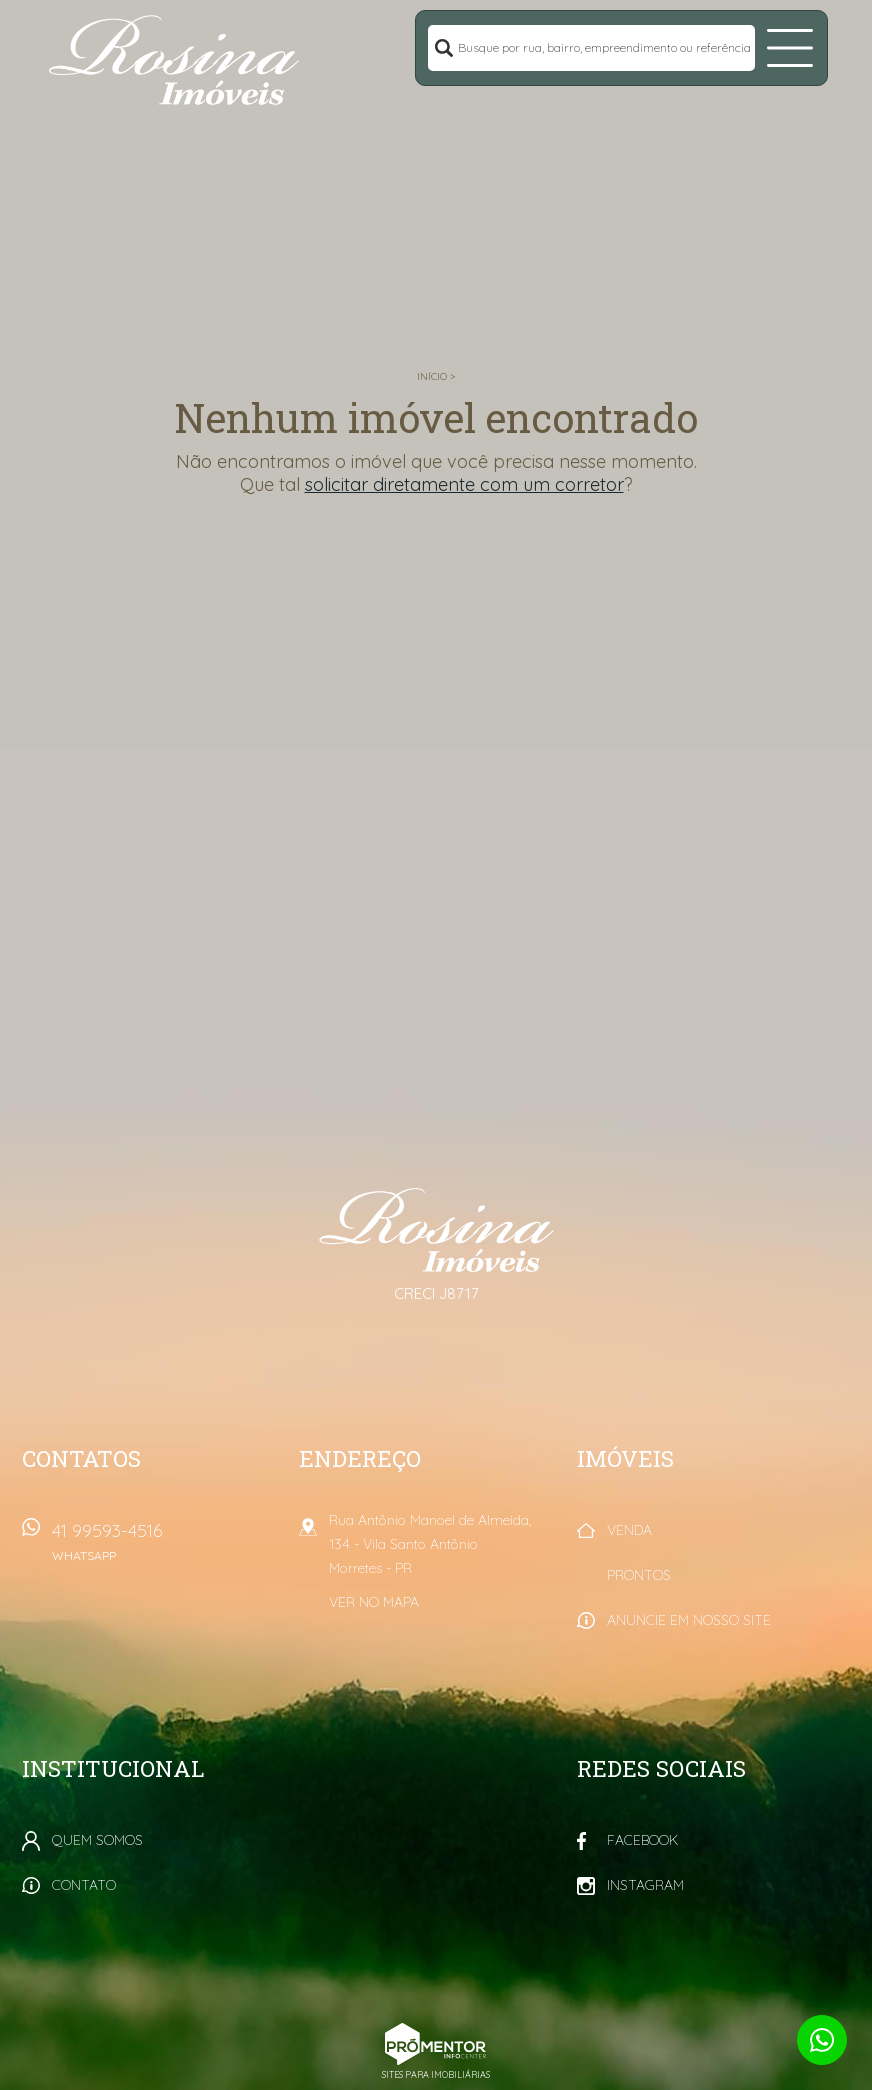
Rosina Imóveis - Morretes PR (436, 1230)
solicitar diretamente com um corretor (464, 484)
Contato (84, 1885)
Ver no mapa (374, 1602)
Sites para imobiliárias (436, 2074)
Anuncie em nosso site (689, 1620)
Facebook (642, 1840)
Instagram (645, 1885)
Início (432, 376)
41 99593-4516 (163, 1548)
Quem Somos (97, 1840)
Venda (629, 1530)
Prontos (639, 1575)
